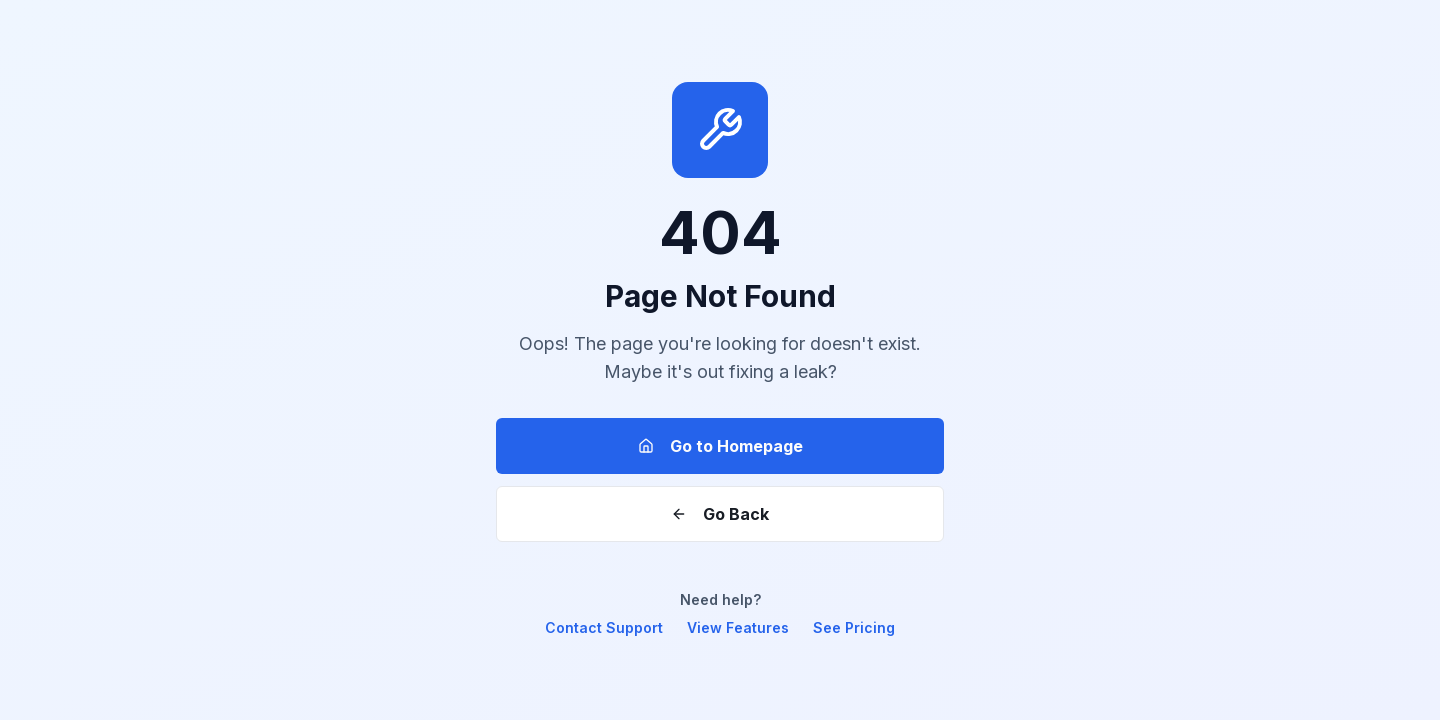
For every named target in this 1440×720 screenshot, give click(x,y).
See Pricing (854, 627)
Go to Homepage (720, 446)
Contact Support (604, 627)
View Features (738, 627)
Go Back (720, 514)
